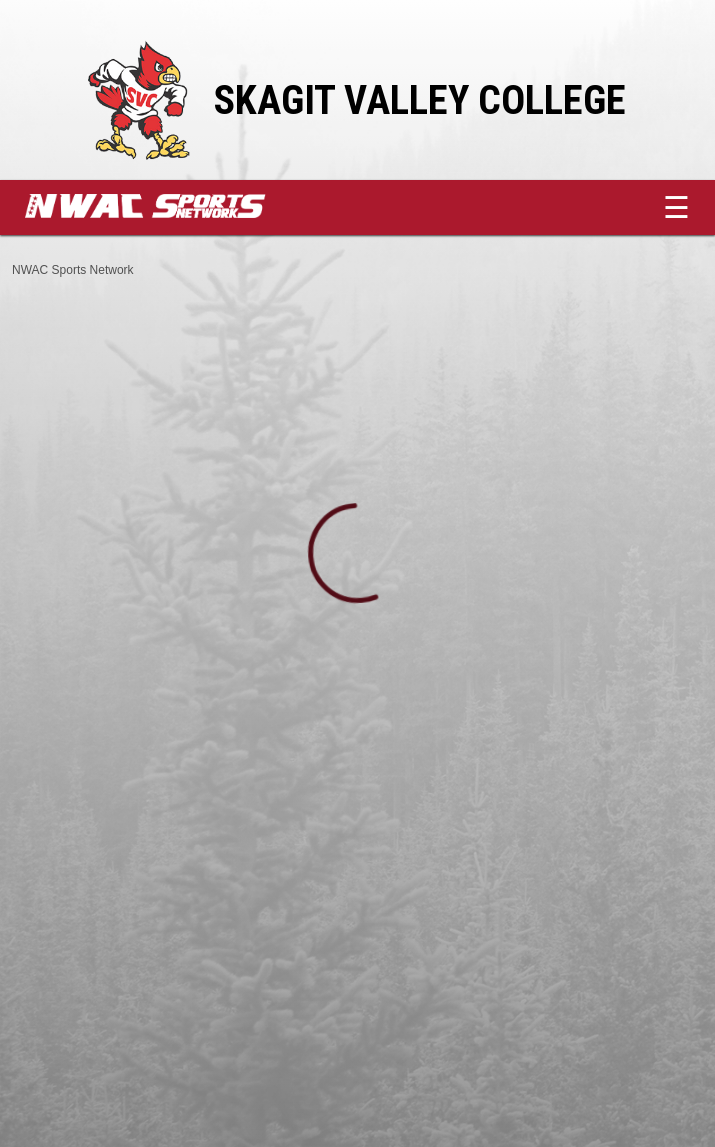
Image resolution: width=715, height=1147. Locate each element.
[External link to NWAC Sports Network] (175, 213)
